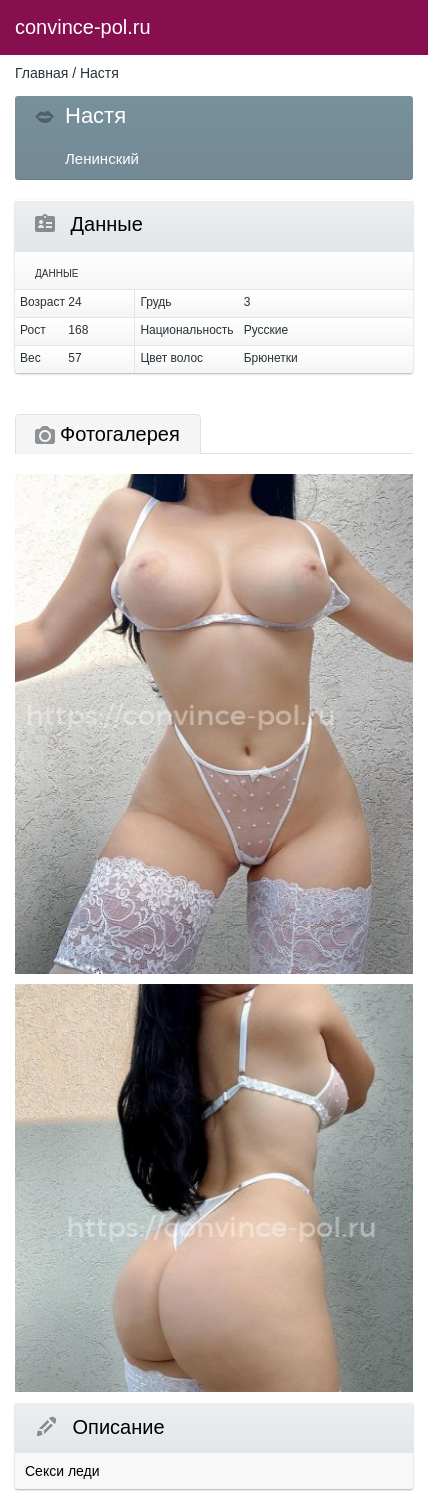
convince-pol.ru (83, 27)
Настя (99, 73)
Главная (41, 73)
